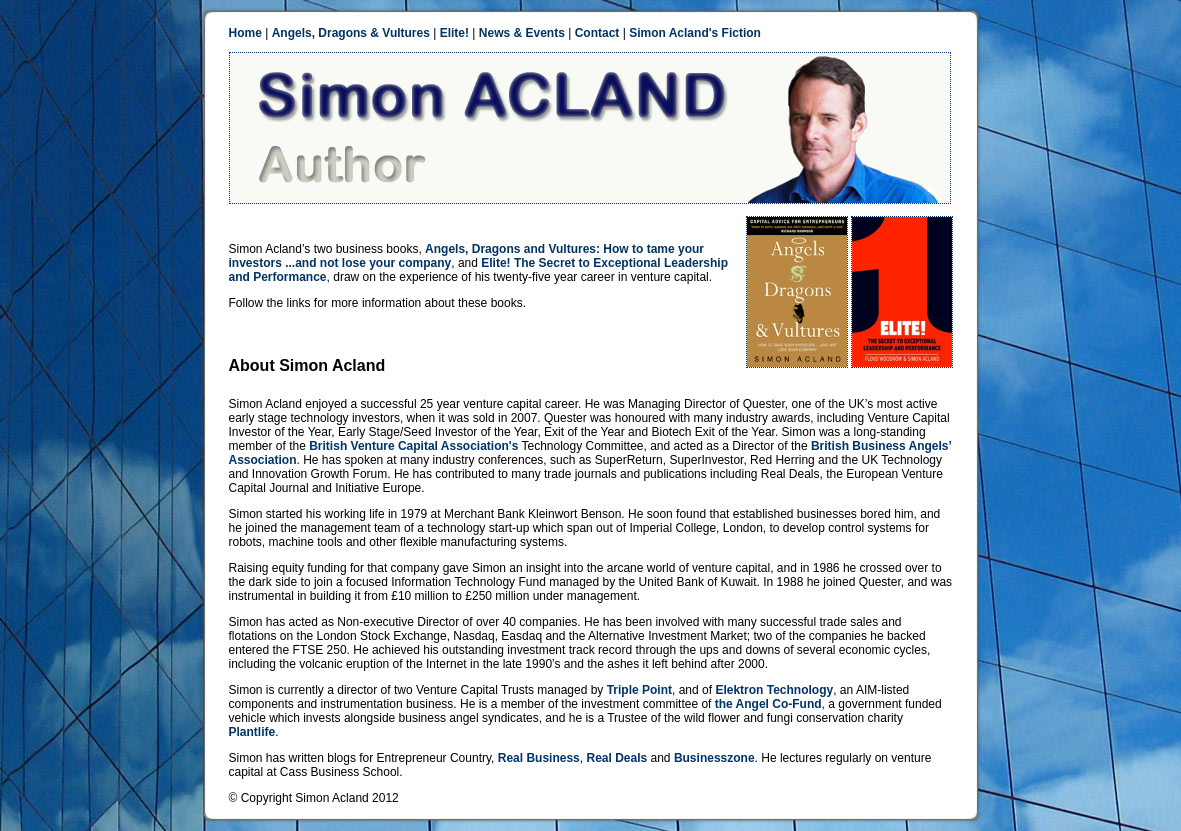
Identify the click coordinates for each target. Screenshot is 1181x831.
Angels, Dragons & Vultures (351, 33)
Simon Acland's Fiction (695, 33)
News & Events (522, 33)
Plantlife (252, 732)
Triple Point (639, 690)
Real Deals (616, 758)
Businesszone (714, 758)
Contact (597, 33)
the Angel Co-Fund (768, 704)
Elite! (454, 33)
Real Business (539, 758)
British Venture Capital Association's (413, 446)
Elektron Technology (774, 690)
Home (245, 33)
